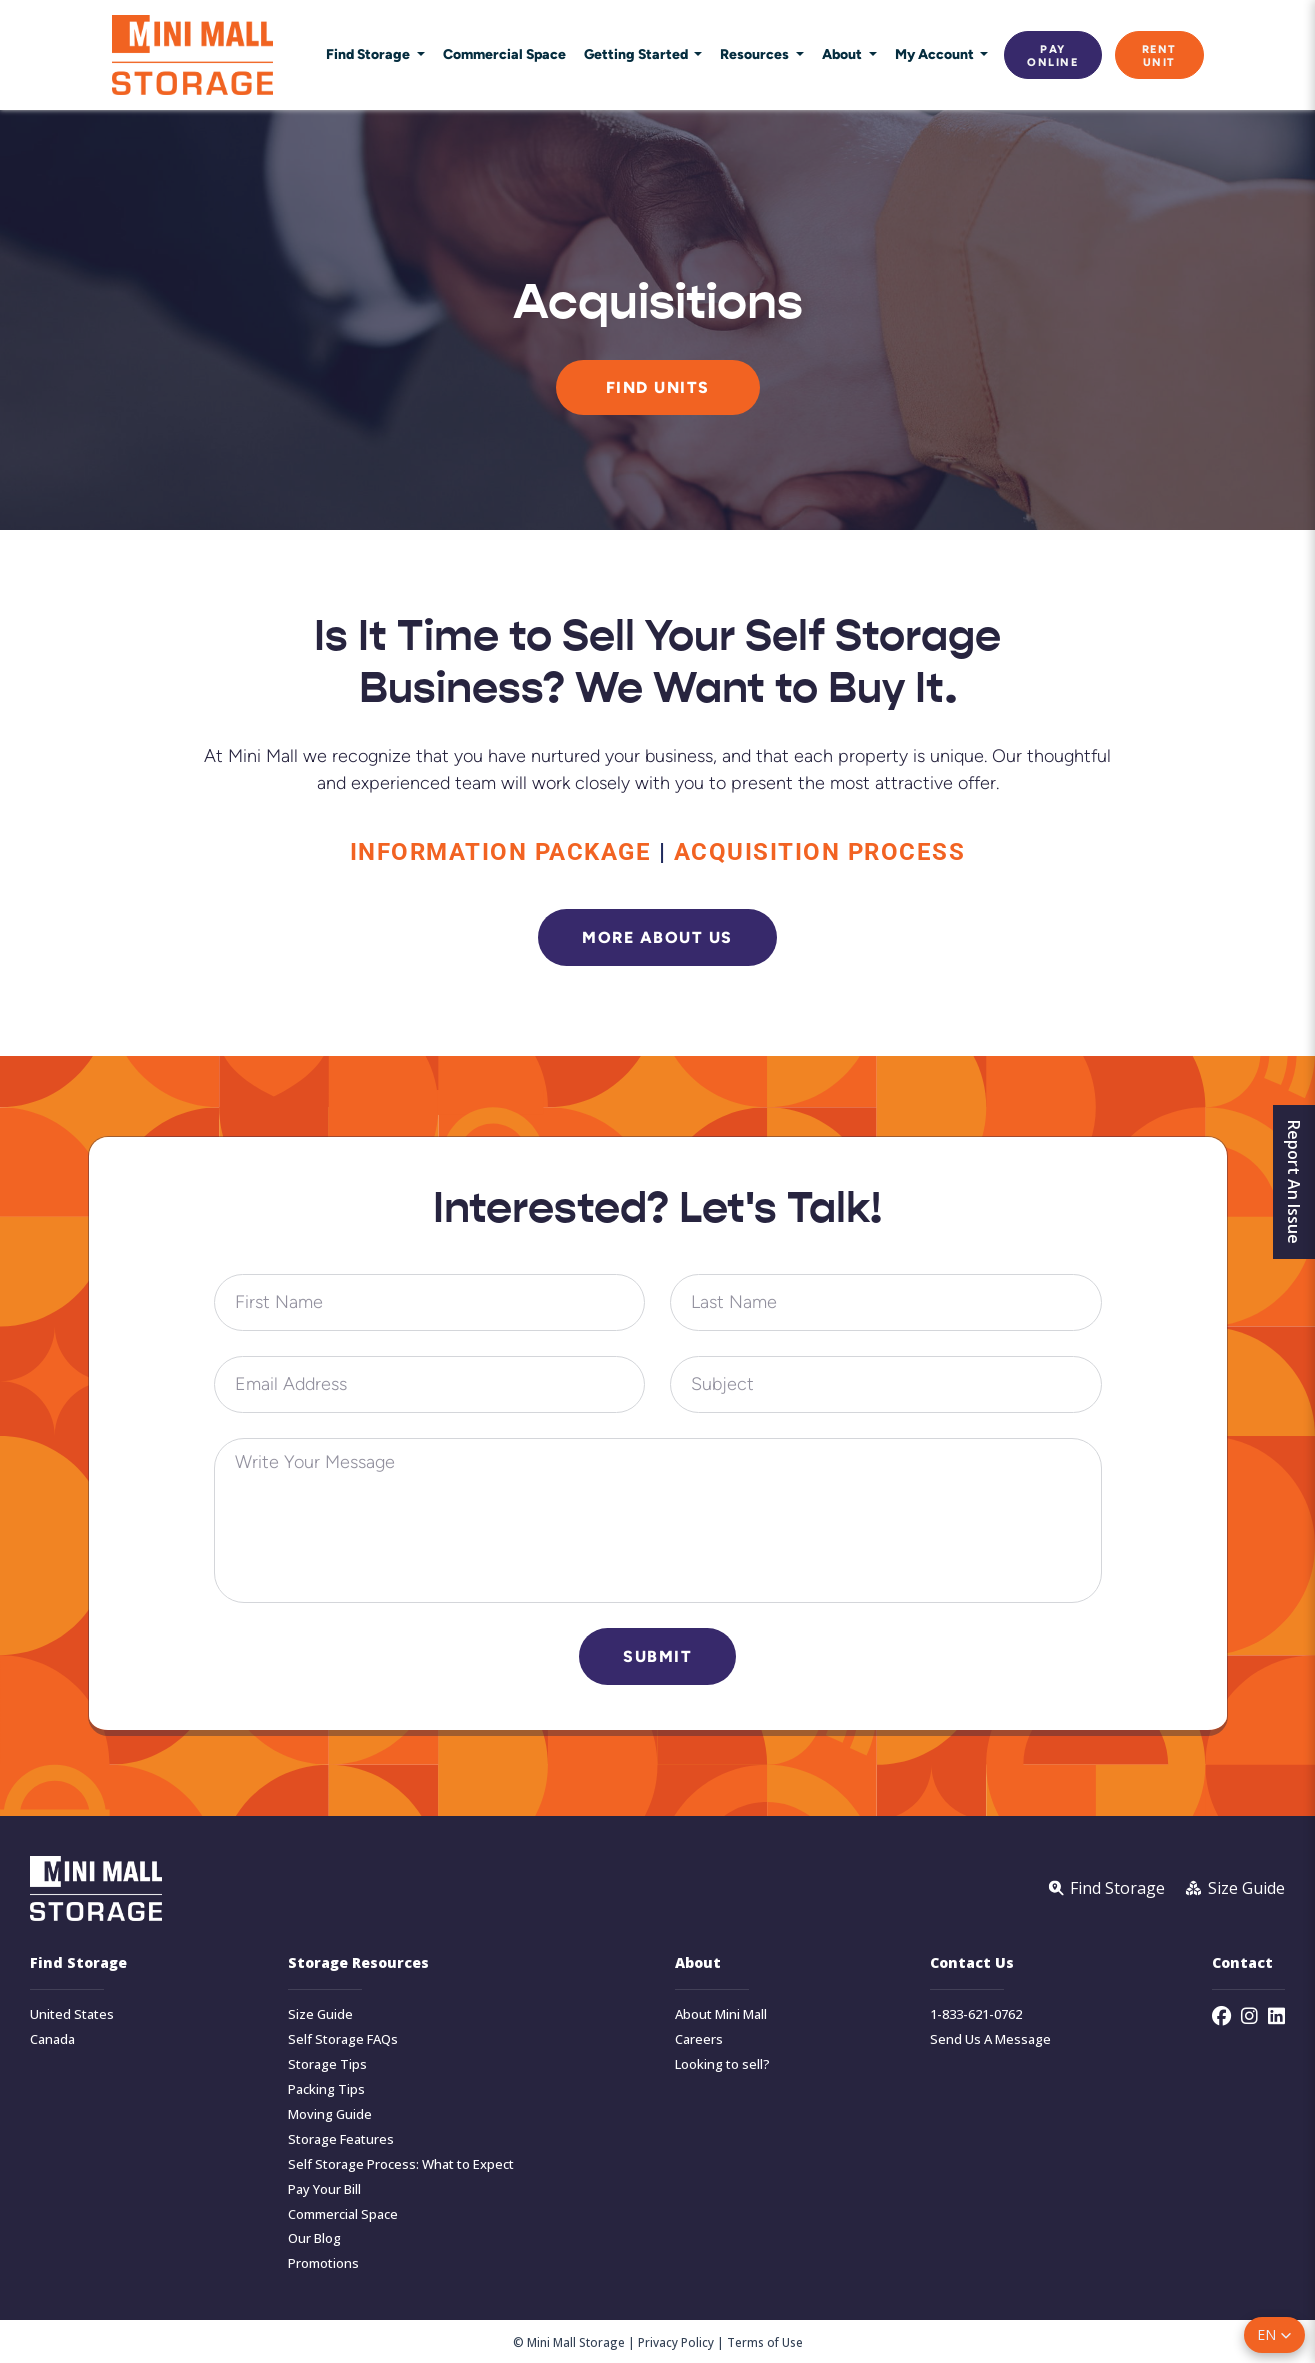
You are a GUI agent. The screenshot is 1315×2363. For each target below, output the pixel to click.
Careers (699, 2039)
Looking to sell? (722, 2064)
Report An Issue (1294, 1182)
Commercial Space (504, 54)
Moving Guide (330, 2114)
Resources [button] (756, 54)
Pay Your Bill (324, 2189)
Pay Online (1052, 55)
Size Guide (320, 2014)
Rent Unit (1159, 55)
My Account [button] (936, 54)
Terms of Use (765, 2342)
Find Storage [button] (369, 54)
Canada (52, 2039)
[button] (1274, 2335)
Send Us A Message (990, 2039)
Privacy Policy (676, 2342)
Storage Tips (327, 2064)
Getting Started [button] (637, 54)
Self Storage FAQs (343, 2039)
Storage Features (341, 2139)
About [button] (843, 54)
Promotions (323, 2263)
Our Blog (314, 2238)
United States (72, 2014)
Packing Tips (326, 2089)
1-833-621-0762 (976, 2014)
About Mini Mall (721, 2014)
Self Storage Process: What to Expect (401, 2164)
